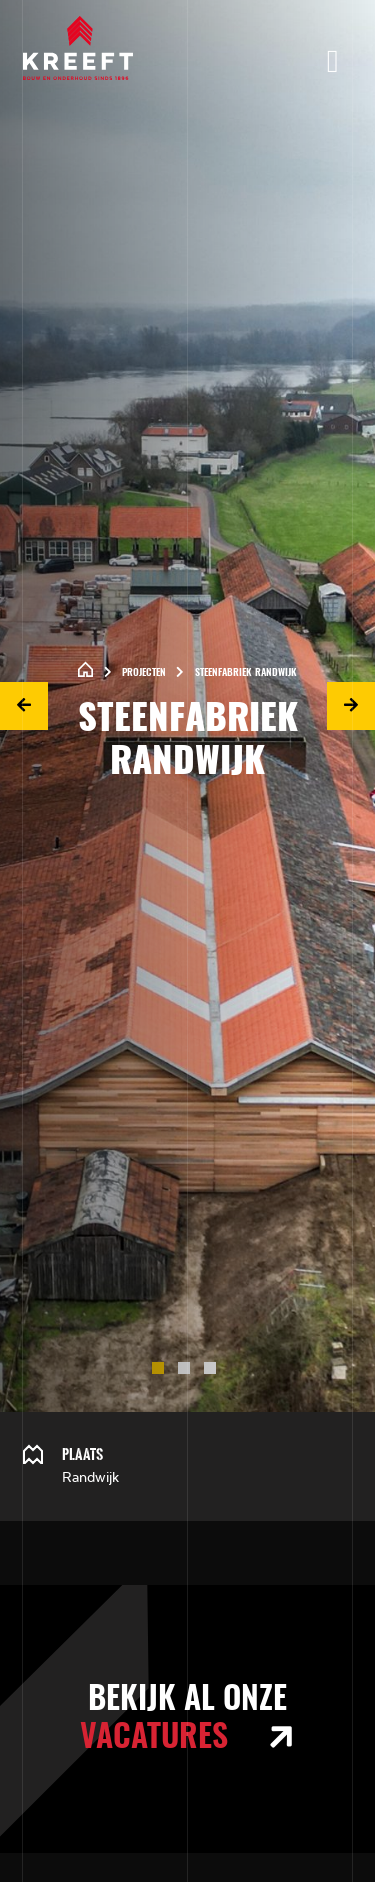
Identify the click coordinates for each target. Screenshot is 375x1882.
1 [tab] (162, 1372)
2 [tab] (188, 1372)
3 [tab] (214, 1372)
